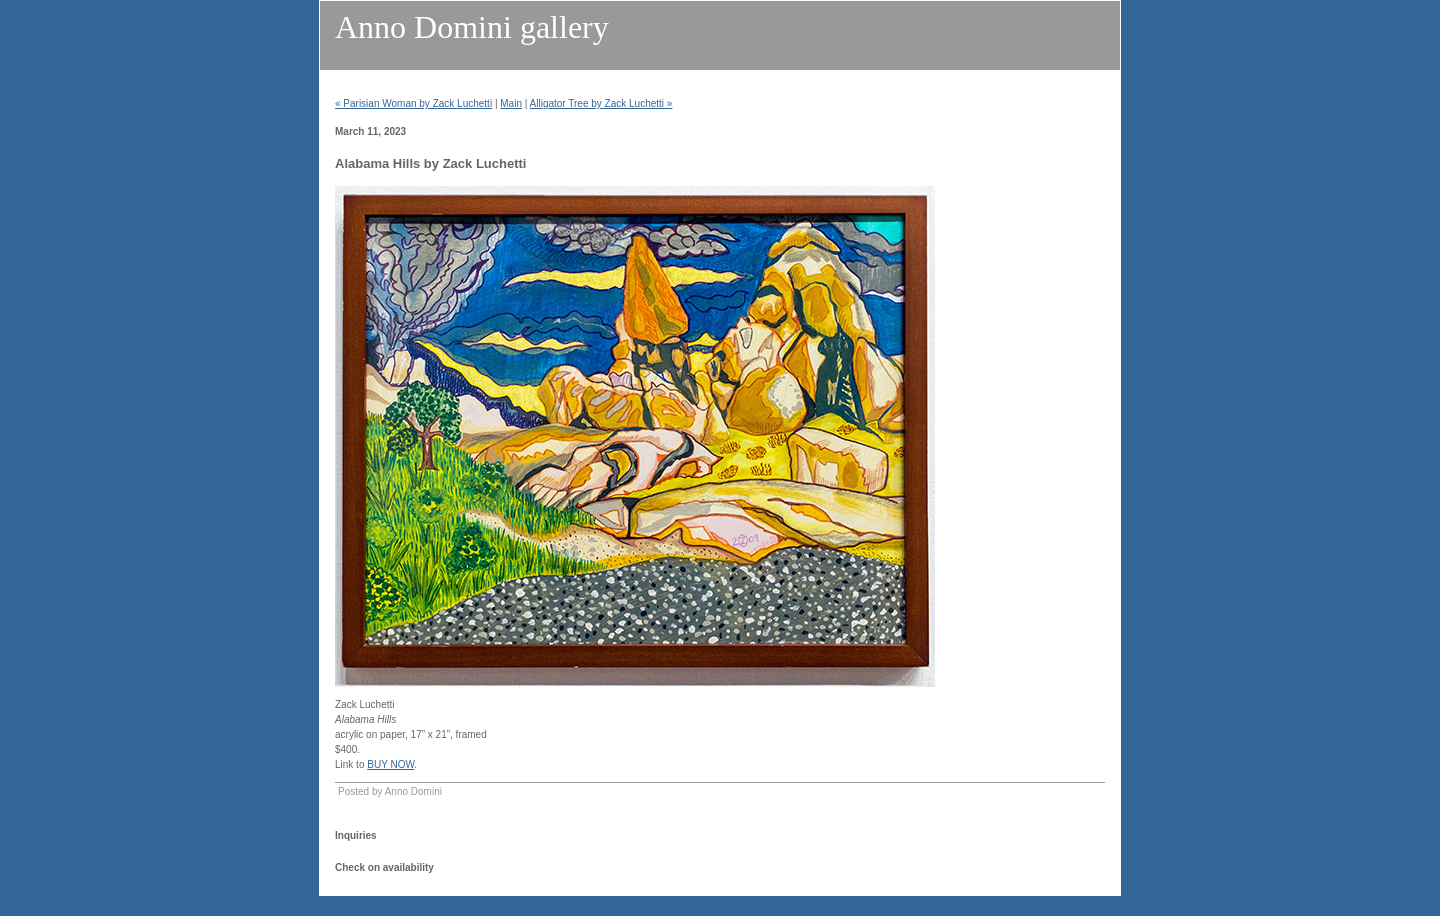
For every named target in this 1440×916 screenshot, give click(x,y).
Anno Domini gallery (472, 27)
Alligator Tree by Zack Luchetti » (601, 103)
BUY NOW (390, 764)
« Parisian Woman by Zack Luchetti (413, 103)
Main (511, 103)
